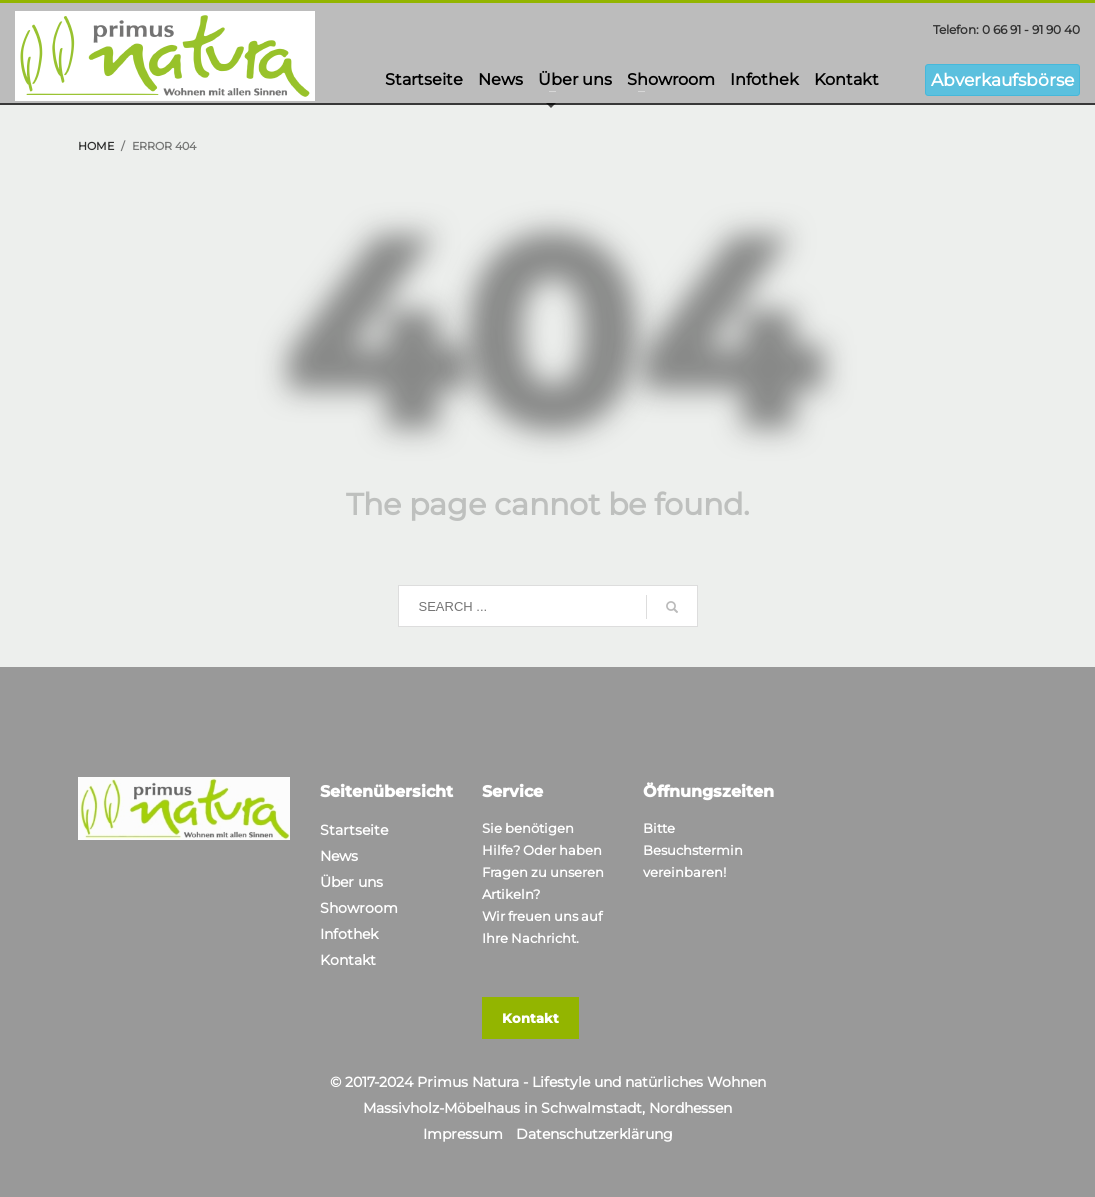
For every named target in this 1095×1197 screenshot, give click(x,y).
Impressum (463, 1134)
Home (96, 146)
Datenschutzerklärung (594, 1134)
